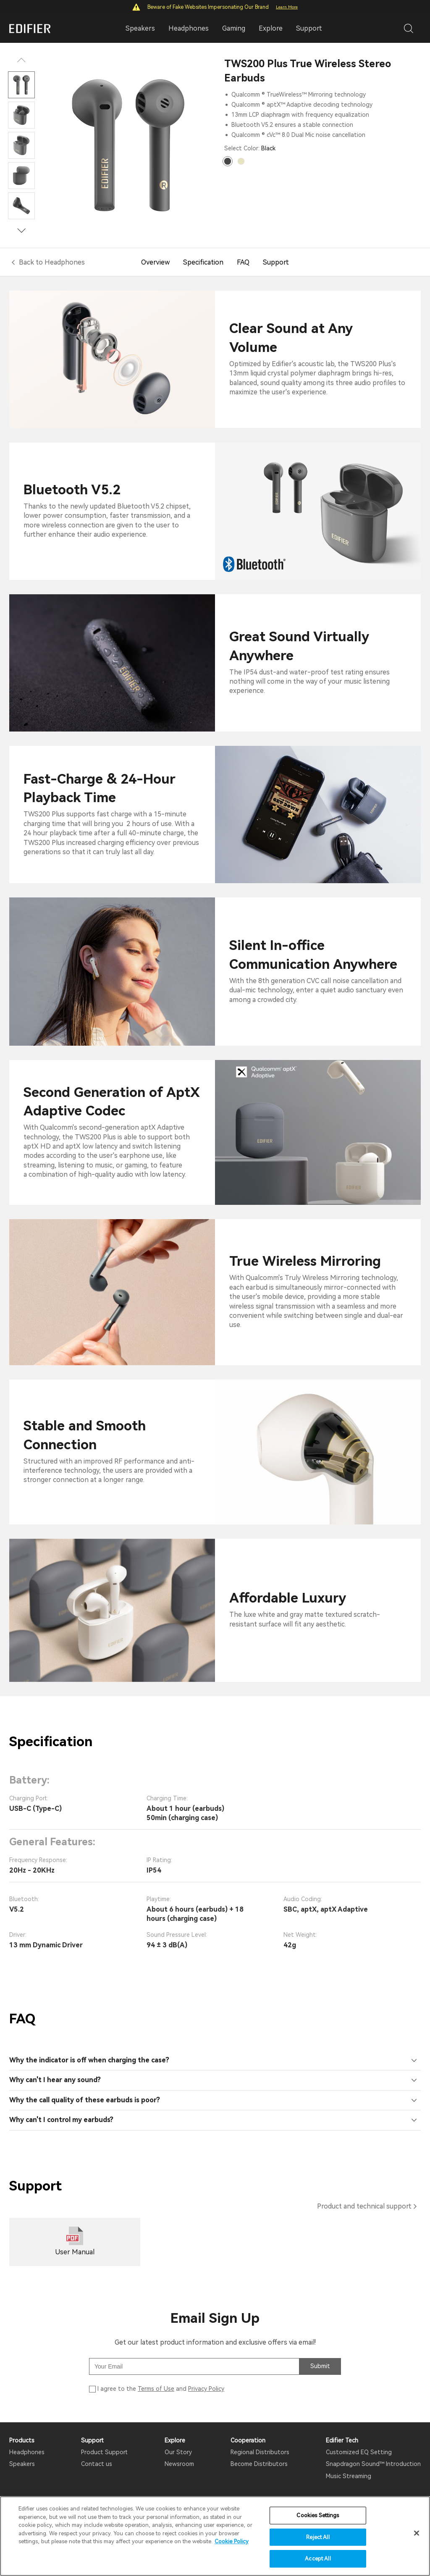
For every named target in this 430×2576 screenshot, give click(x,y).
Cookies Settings (317, 2515)
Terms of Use (156, 2388)
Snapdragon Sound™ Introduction (373, 2464)
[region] (215, 2536)
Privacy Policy (206, 2388)
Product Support (104, 2452)
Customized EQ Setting (359, 2452)
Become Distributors (259, 2464)
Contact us (96, 2464)
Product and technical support (364, 2206)
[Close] (416, 2533)
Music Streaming (348, 2476)
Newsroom (179, 2464)
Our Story (178, 2452)
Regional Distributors (260, 2452)
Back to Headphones (52, 262)
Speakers (22, 2464)
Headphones (27, 2452)
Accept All (317, 2558)
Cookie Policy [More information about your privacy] (232, 2541)
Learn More (287, 7)
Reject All (317, 2537)
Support (309, 28)
